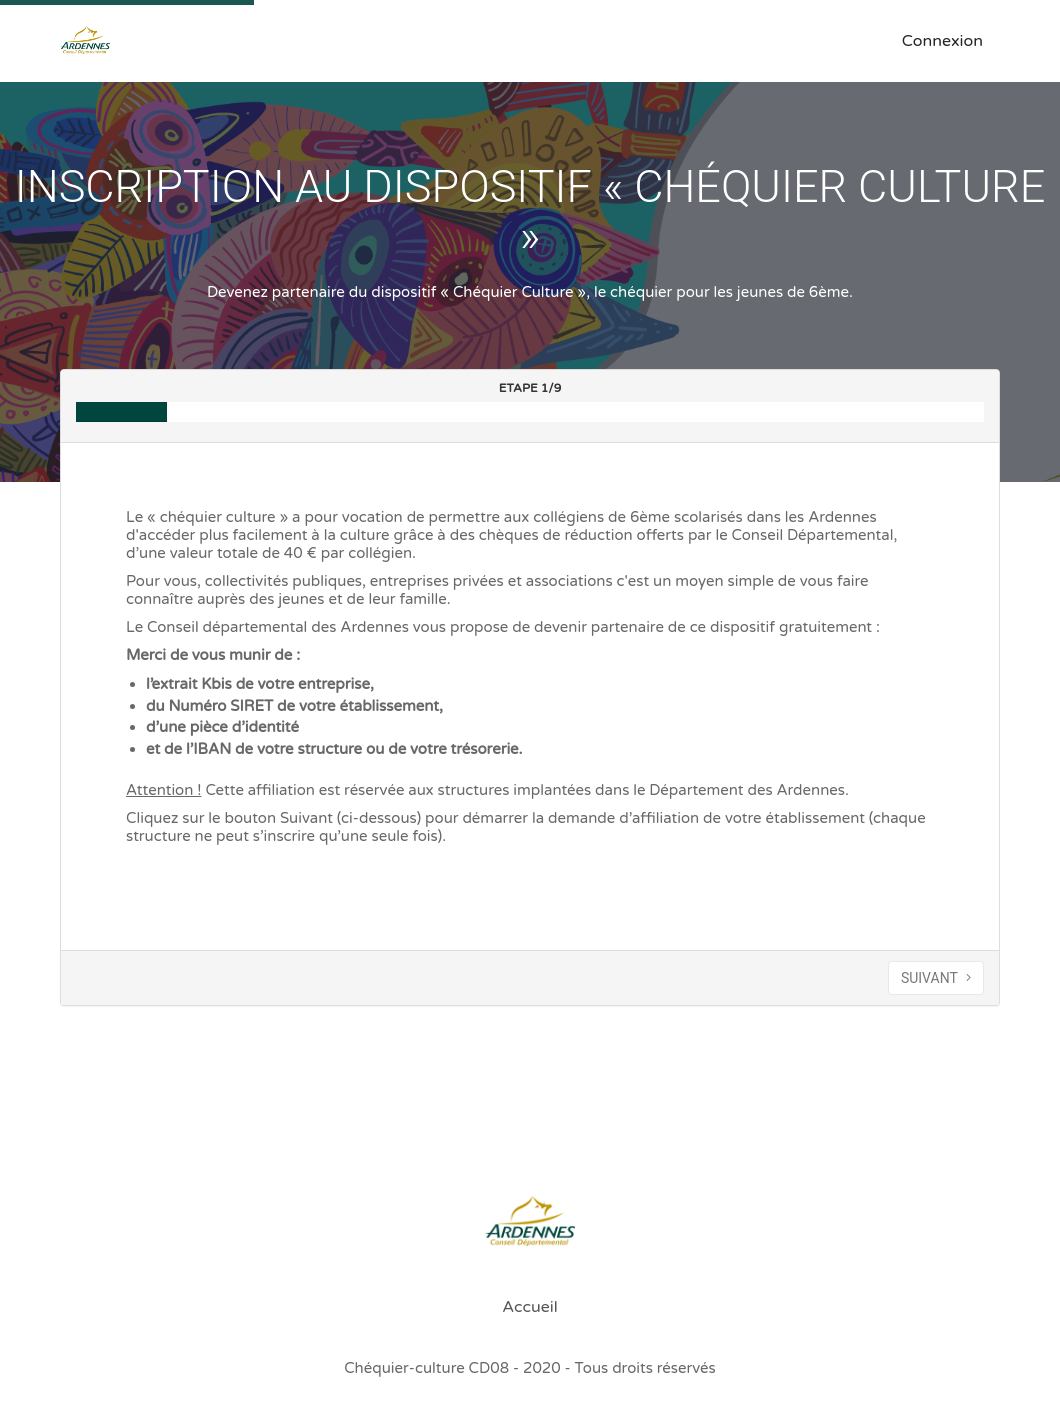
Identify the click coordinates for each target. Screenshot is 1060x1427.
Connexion (942, 41)
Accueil (530, 1307)
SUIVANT (936, 978)
